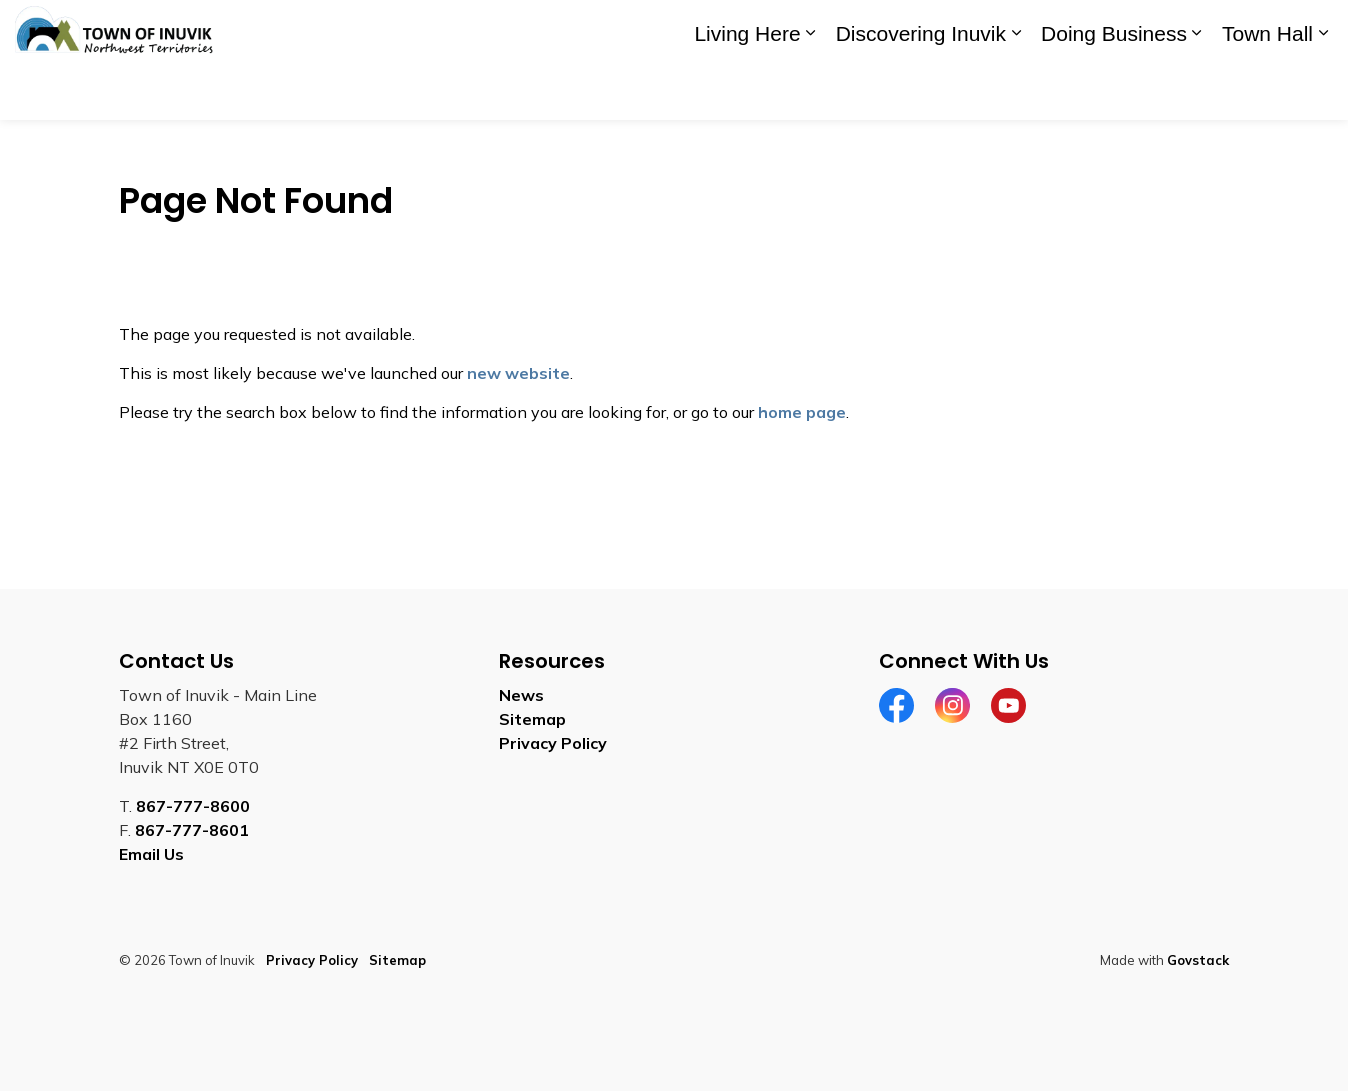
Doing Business (1114, 89)
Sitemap (532, 719)
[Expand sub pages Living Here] (811, 90)
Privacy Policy (553, 743)
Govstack (1198, 960)
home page (802, 412)
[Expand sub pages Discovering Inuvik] (1016, 90)
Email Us (151, 854)
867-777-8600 (193, 806)
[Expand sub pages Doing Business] (1197, 90)
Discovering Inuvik (921, 89)
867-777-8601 (192, 830)
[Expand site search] (1313, 30)
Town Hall (1267, 89)
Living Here (747, 89)
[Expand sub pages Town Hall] (1323, 90)
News (521, 695)
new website (518, 373)
